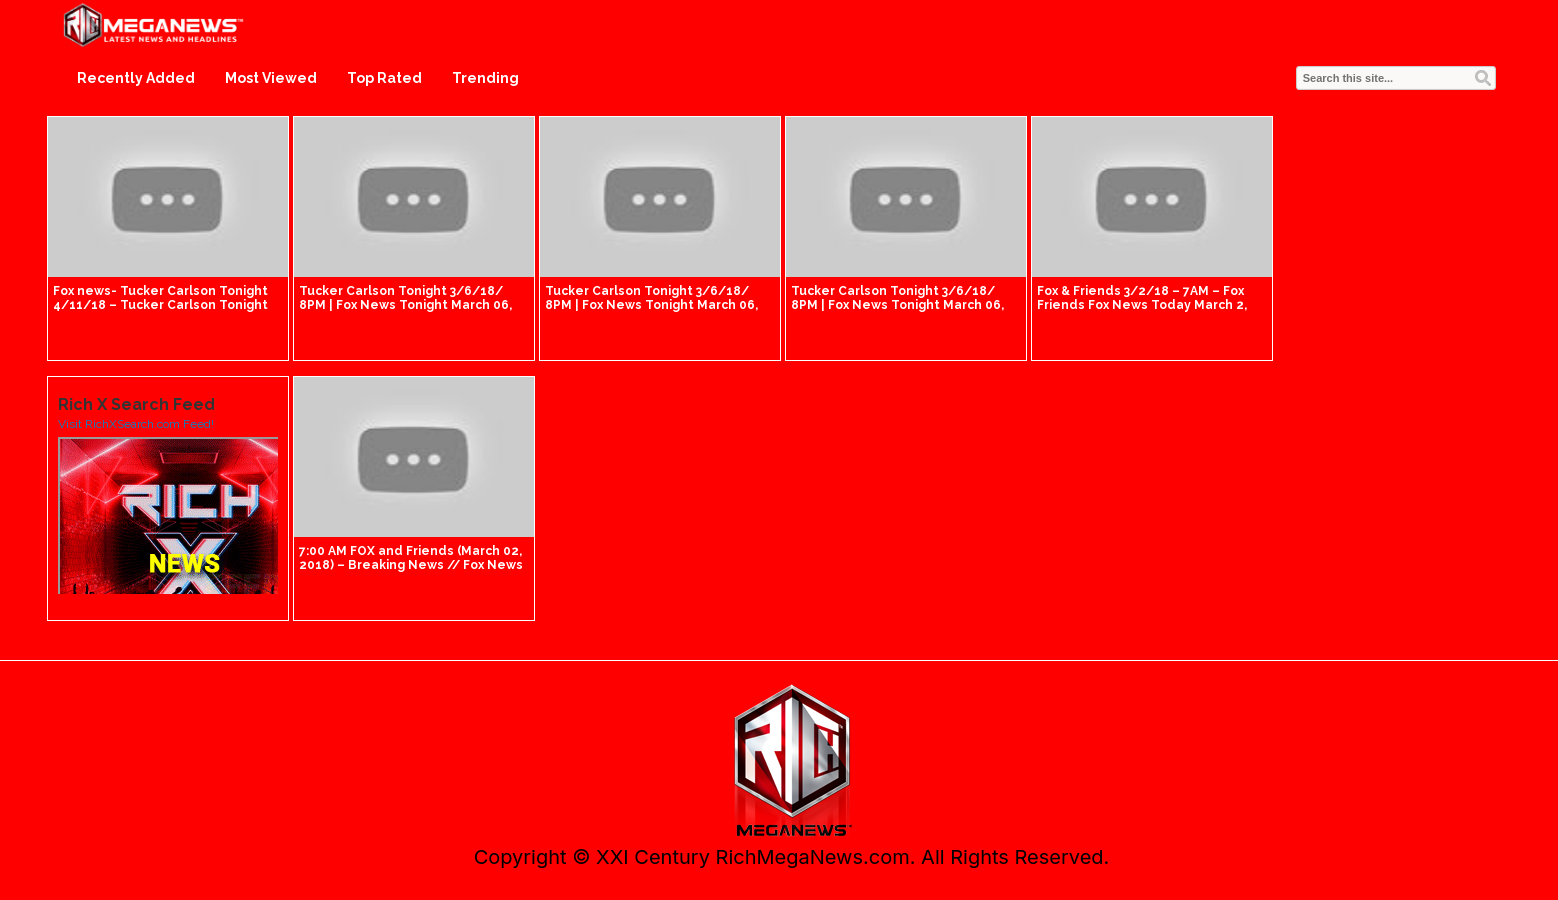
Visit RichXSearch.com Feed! (136, 424)
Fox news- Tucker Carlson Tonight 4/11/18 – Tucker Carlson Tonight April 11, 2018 (160, 305)
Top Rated (384, 78)
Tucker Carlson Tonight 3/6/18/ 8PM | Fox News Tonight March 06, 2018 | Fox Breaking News (405, 305)
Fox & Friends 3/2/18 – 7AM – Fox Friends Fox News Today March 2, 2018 (1142, 305)
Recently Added (136, 78)
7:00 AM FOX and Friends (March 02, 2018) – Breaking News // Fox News (411, 558)
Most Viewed (271, 78)
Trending (485, 78)
